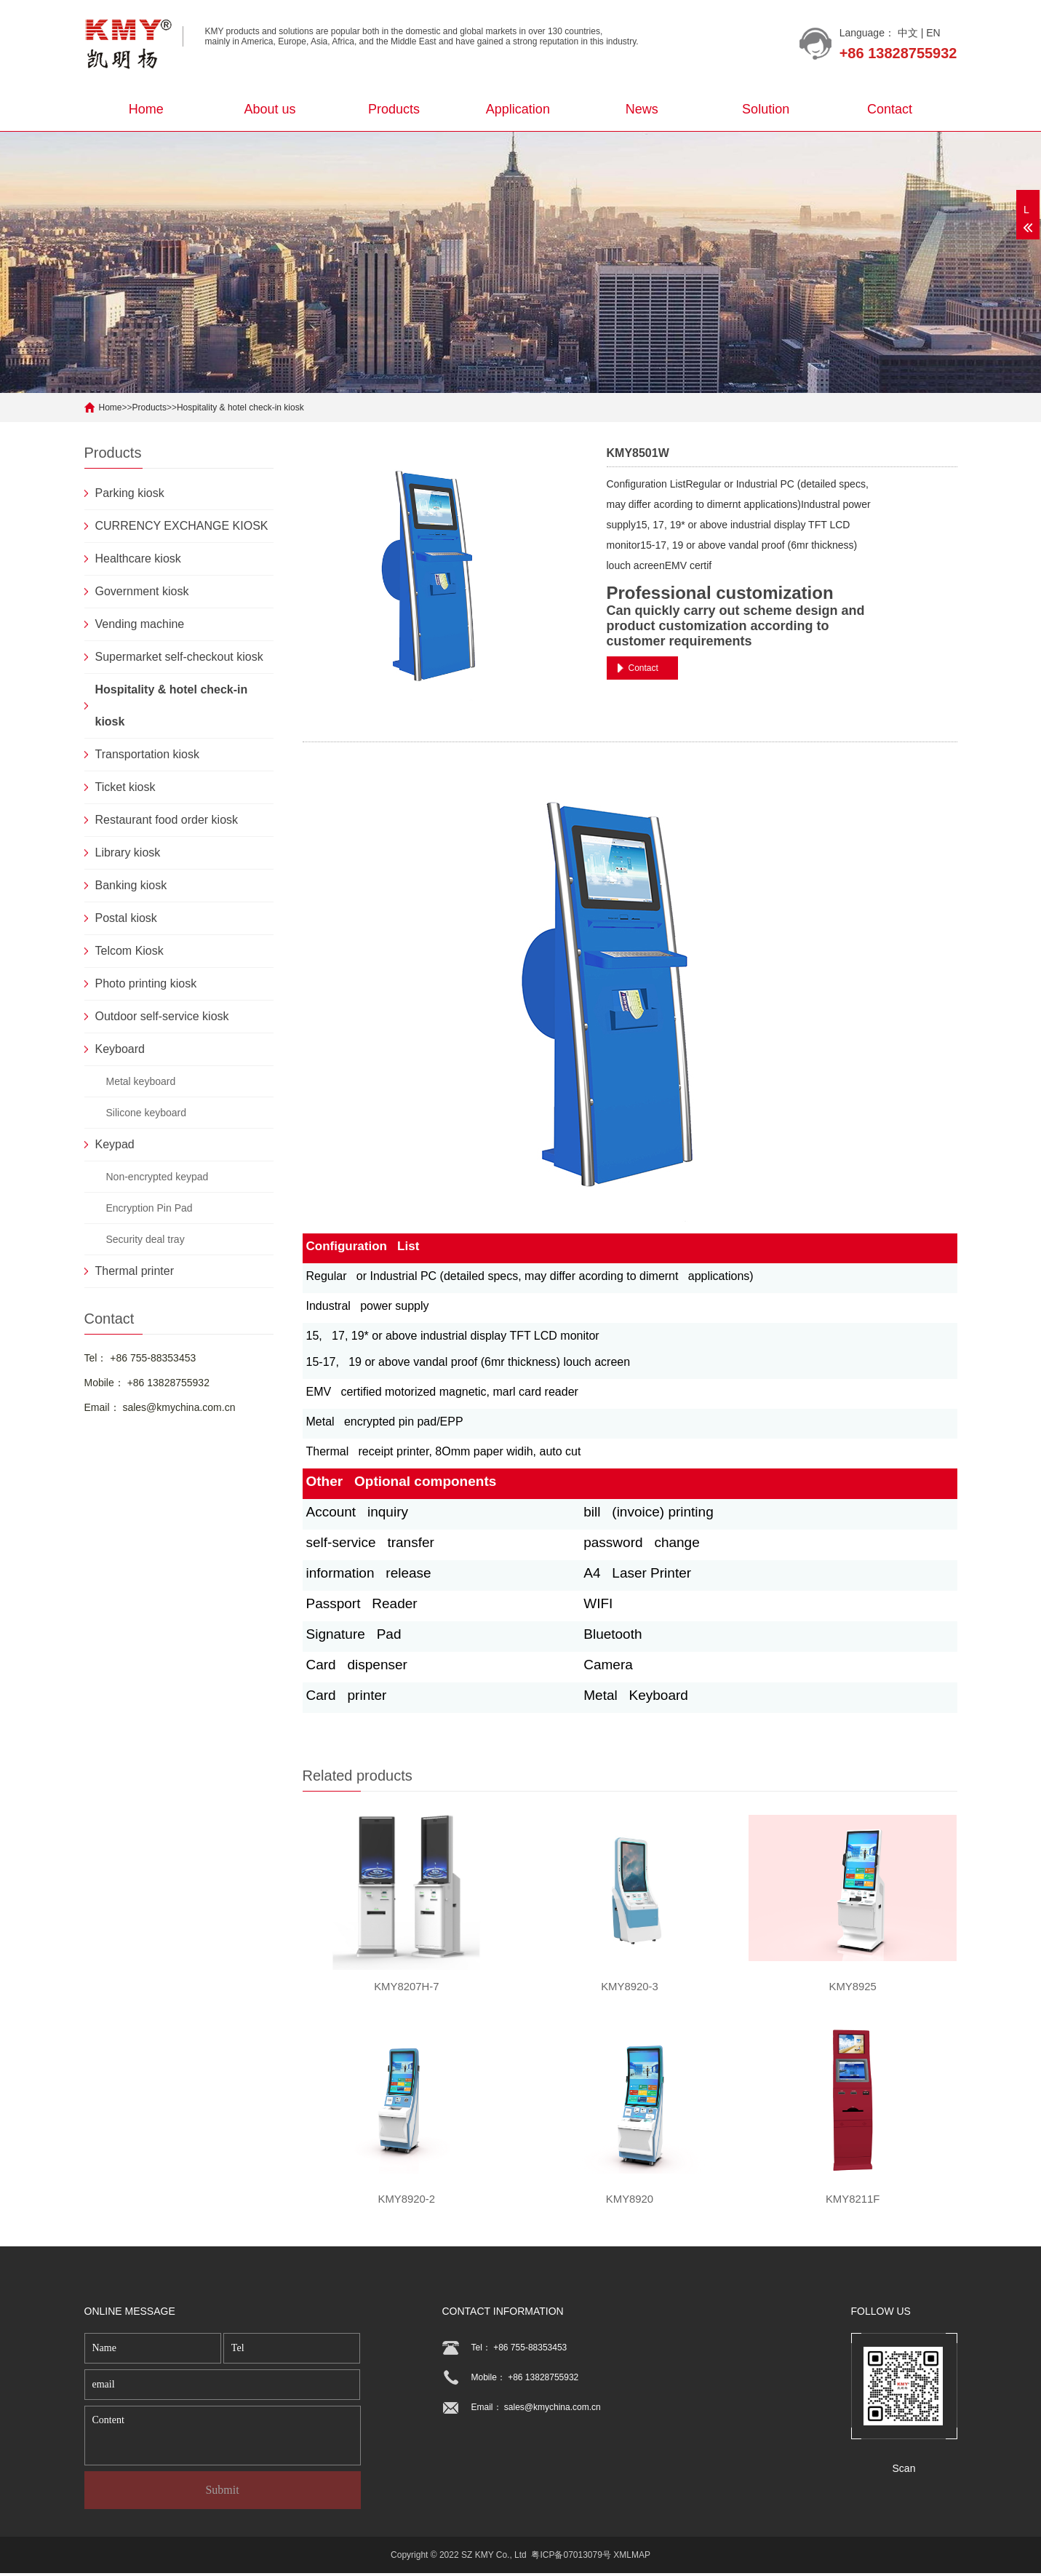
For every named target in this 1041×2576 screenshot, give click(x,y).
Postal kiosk (126, 918)
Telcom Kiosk (129, 951)
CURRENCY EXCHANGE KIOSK (181, 526)
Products (394, 109)
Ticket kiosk (125, 787)
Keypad (115, 1144)
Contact (889, 109)
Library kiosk (128, 852)
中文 (908, 33)
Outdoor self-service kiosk (162, 1016)
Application (518, 109)
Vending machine (140, 624)
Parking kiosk (129, 493)
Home (146, 109)
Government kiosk (142, 591)
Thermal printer (134, 1271)
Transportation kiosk (147, 754)
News (642, 109)
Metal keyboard (141, 1081)
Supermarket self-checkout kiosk (179, 657)
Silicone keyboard (146, 1112)
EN (933, 33)
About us (270, 109)
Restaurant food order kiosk (167, 820)
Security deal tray (145, 1239)
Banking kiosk (131, 885)
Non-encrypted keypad (157, 1176)
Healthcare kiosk (138, 558)
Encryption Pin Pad (149, 1208)
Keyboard (120, 1049)
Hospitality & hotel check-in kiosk (240, 407)
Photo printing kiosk (146, 983)
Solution (765, 109)
